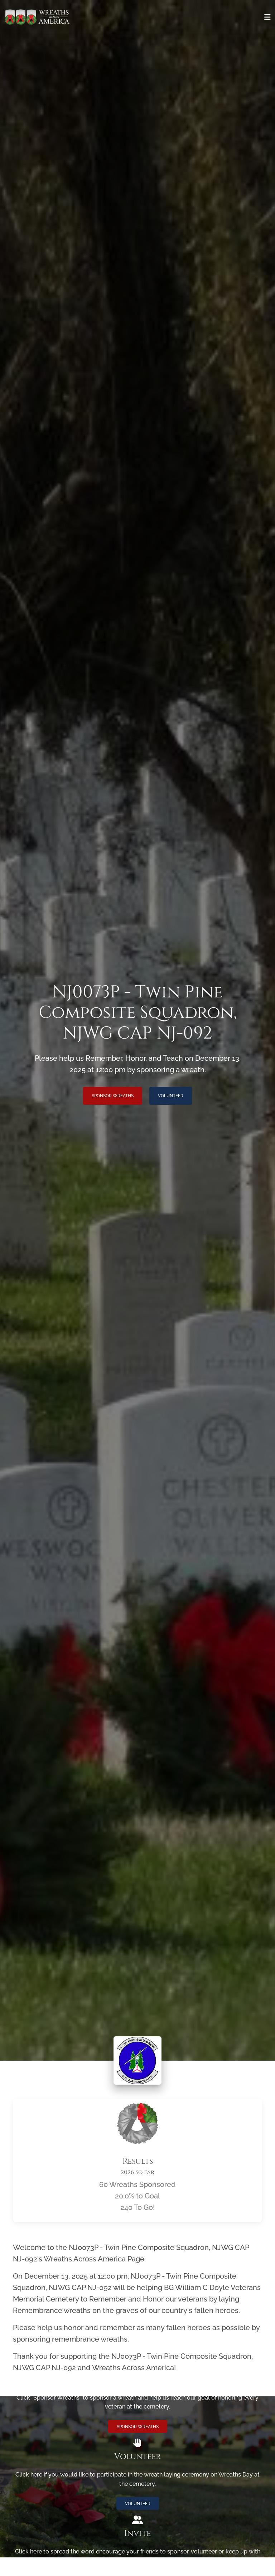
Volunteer (170, 1095)
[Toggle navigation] (267, 17)
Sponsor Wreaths (113, 1095)
